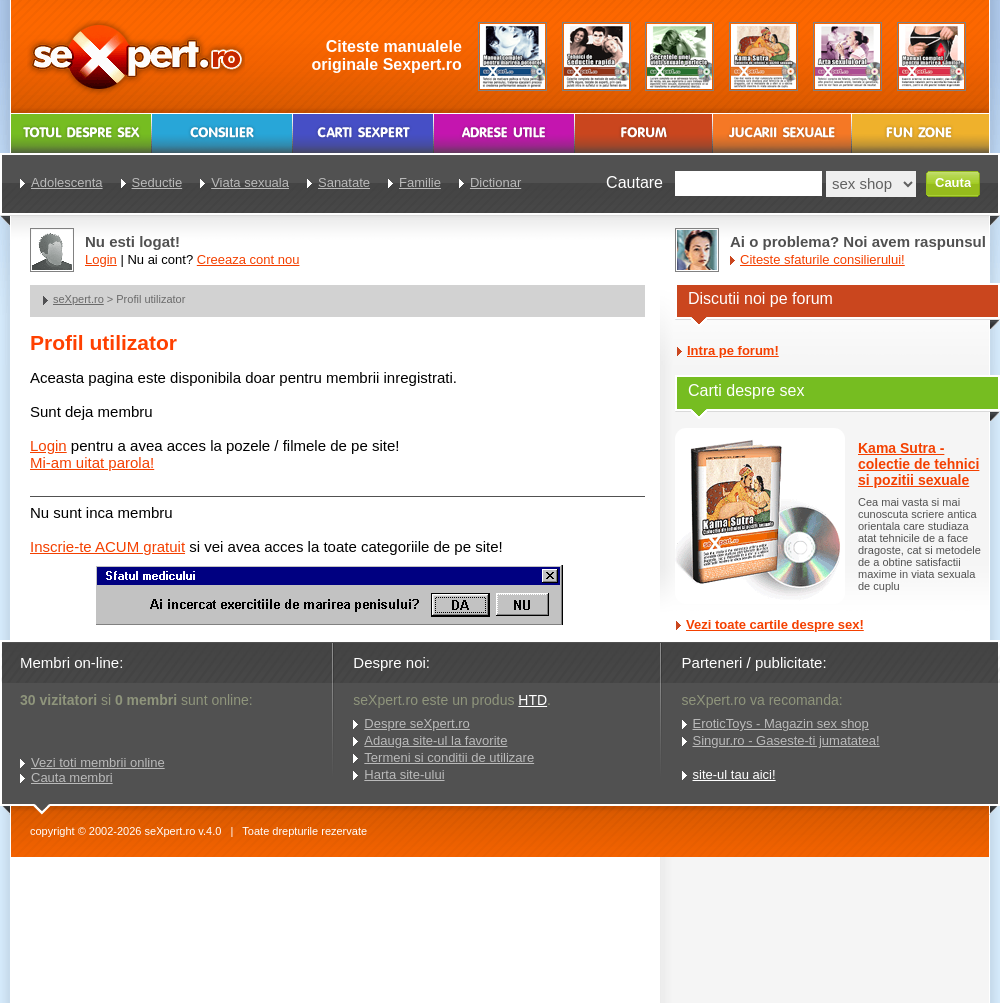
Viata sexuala (250, 182)
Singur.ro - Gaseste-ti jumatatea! (786, 740)
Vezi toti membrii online (98, 762)
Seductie (157, 182)
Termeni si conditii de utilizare (449, 757)
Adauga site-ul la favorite (435, 740)
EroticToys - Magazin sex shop (781, 723)
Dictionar (495, 182)
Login (48, 445)
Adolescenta (67, 182)
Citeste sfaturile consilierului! (822, 259)
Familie (420, 182)
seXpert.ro (78, 299)
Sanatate (344, 182)
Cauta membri (72, 777)
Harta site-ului (404, 774)
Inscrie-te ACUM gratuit (107, 546)
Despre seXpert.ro (417, 723)
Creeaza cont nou (248, 259)
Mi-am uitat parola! (92, 462)
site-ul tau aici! (734, 774)
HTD (532, 700)
